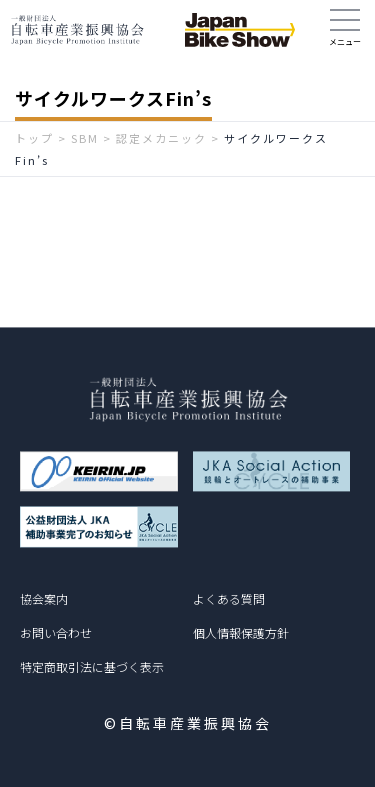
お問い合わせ (56, 632)
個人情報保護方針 (241, 632)
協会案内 (44, 598)
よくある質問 (229, 598)
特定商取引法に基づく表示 (92, 666)
